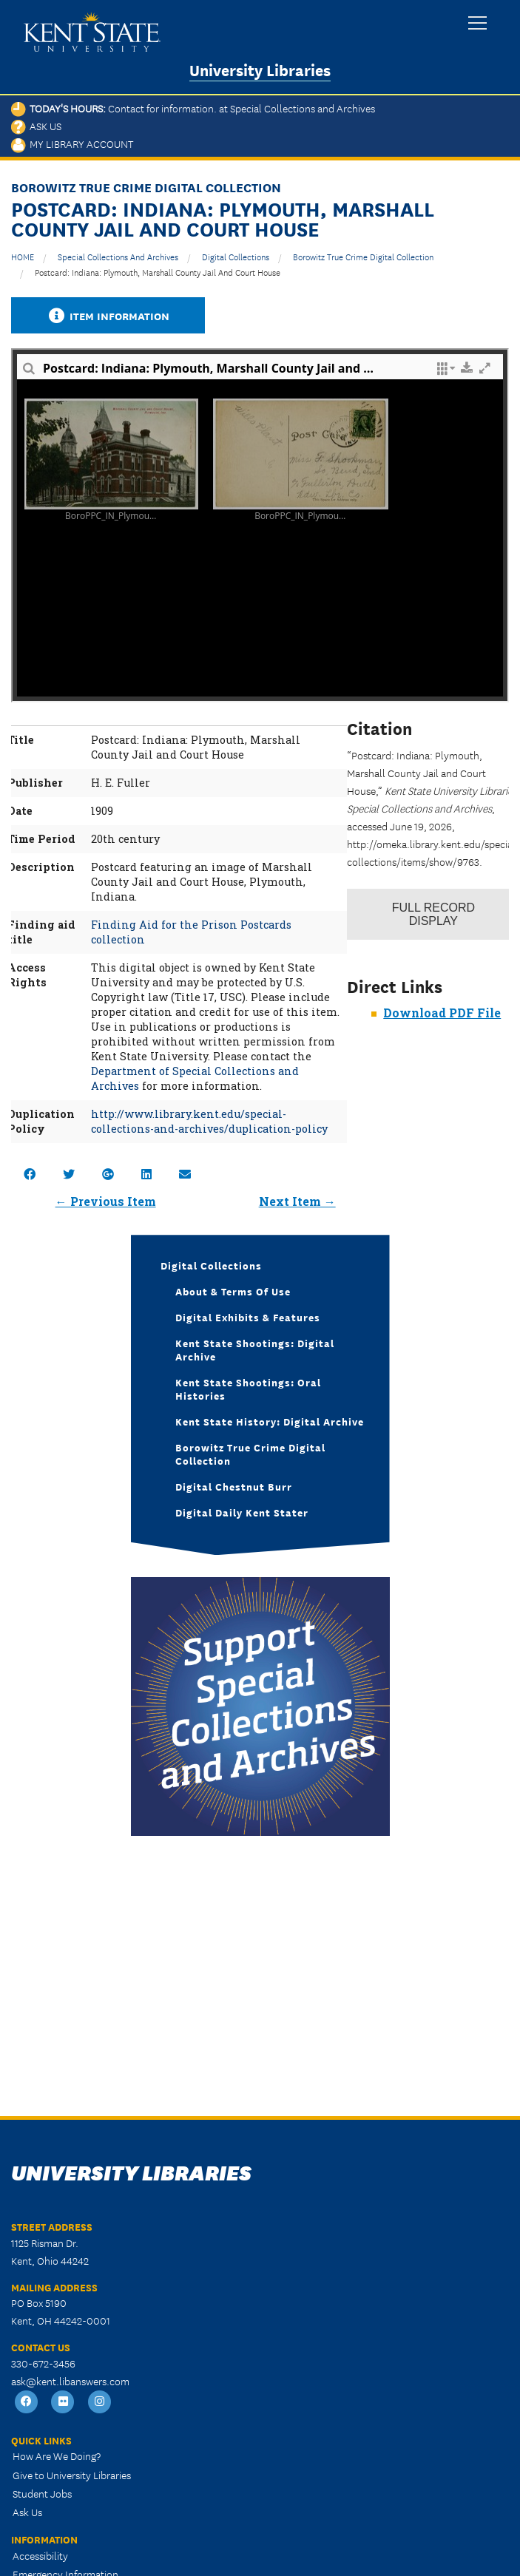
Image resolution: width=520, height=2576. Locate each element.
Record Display (433, 914)
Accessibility (40, 2555)
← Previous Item (105, 1201)
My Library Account (72, 143)
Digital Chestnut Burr (233, 1486)
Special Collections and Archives (118, 256)
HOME (22, 256)
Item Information (108, 315)
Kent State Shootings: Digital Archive (254, 1349)
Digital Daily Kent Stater (241, 1512)
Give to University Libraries (72, 2475)
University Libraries (260, 69)
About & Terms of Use (233, 1291)
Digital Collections (235, 256)
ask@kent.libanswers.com (70, 2381)
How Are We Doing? (57, 2455)
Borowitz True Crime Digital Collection (363, 256)
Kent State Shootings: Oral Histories (248, 1388)
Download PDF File (442, 1012)
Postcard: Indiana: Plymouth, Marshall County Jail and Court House (157, 272)
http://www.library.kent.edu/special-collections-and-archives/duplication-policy (209, 1121)
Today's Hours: (193, 108)
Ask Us (36, 126)
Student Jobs (42, 2493)
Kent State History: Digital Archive (269, 1421)
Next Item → (297, 1201)
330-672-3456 (43, 2363)
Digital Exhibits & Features (247, 1316)
